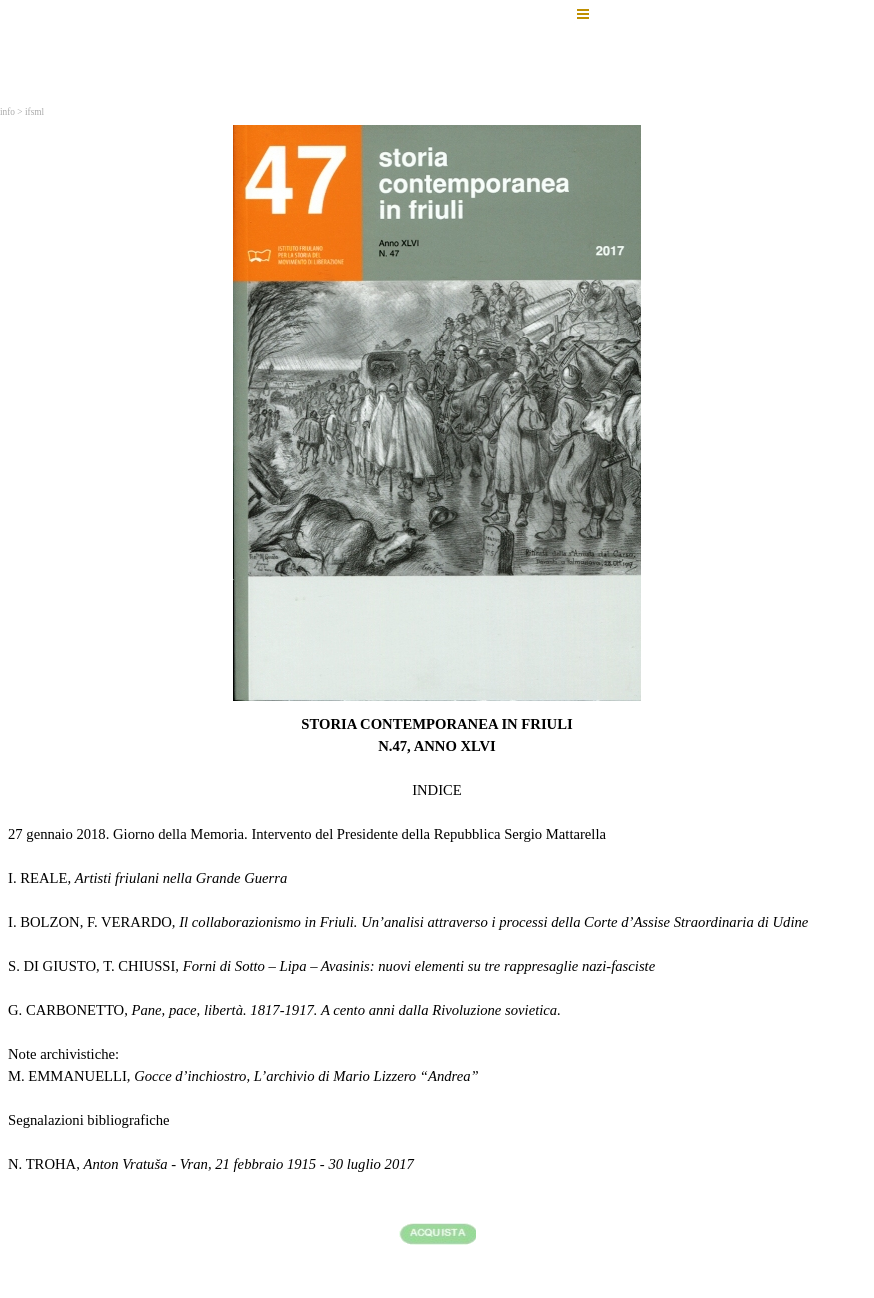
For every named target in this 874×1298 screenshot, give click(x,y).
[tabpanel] (437, 982)
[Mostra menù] (583, 14)
